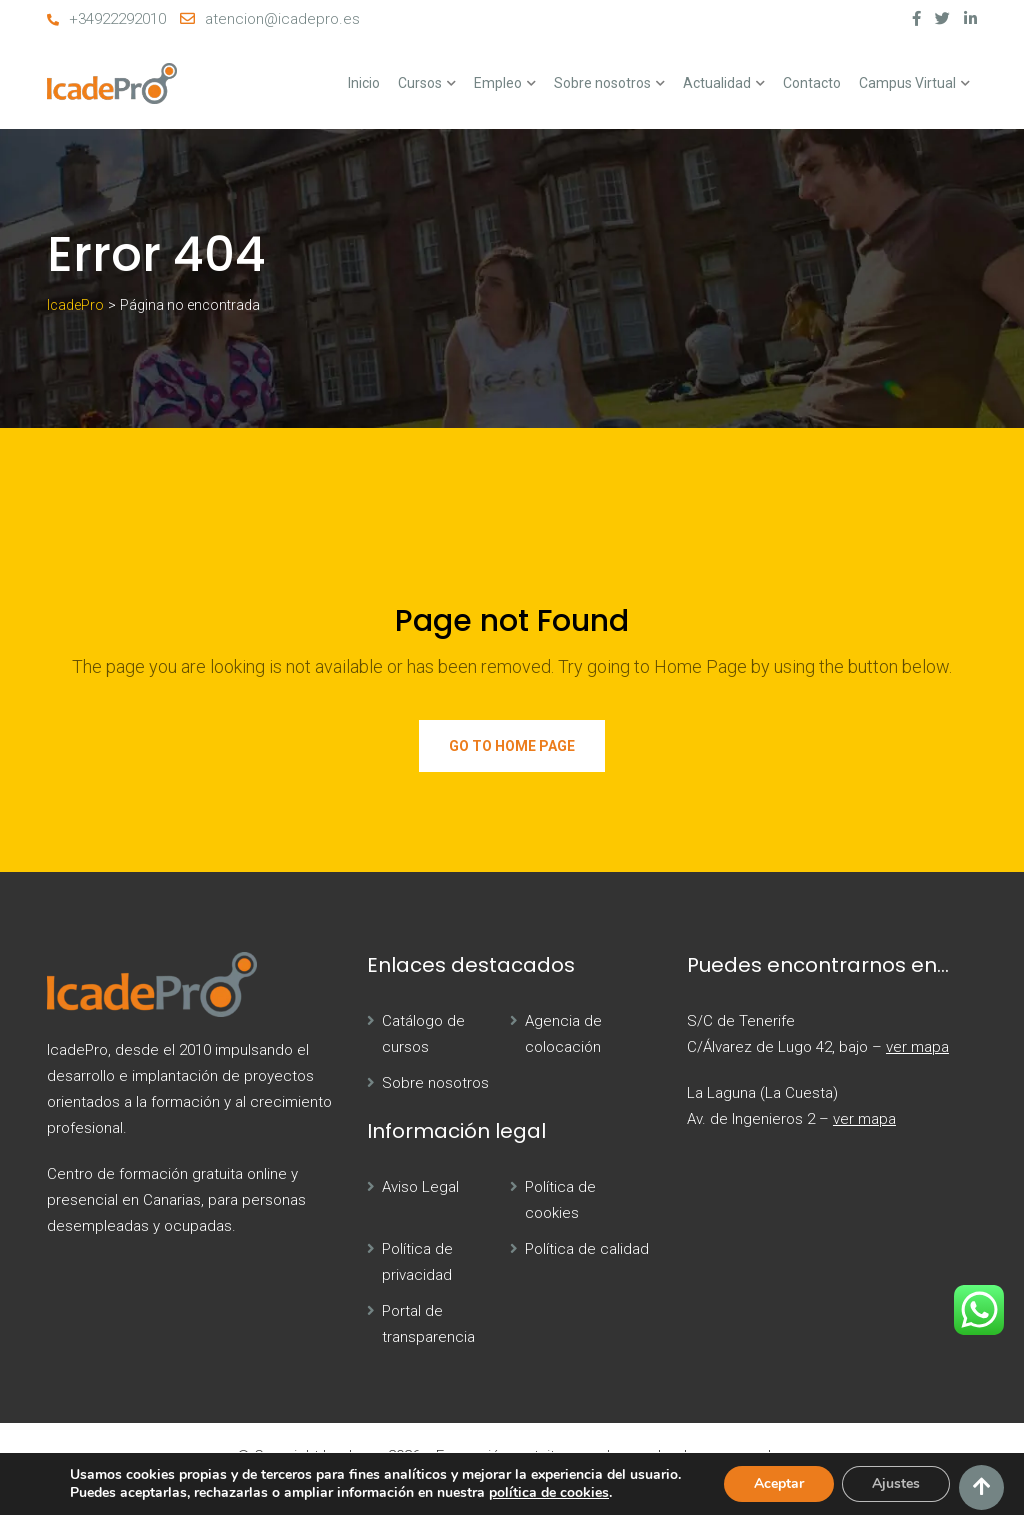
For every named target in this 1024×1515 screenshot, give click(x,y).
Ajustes (896, 1483)
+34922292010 (117, 19)
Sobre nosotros (602, 83)
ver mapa (917, 1047)
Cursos (420, 83)
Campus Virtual (907, 83)
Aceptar (779, 1483)
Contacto (812, 83)
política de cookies (549, 1492)
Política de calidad (587, 1249)
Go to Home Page (512, 746)
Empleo (498, 83)
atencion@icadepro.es (282, 19)
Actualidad (717, 83)
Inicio (364, 83)
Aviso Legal (420, 1187)
